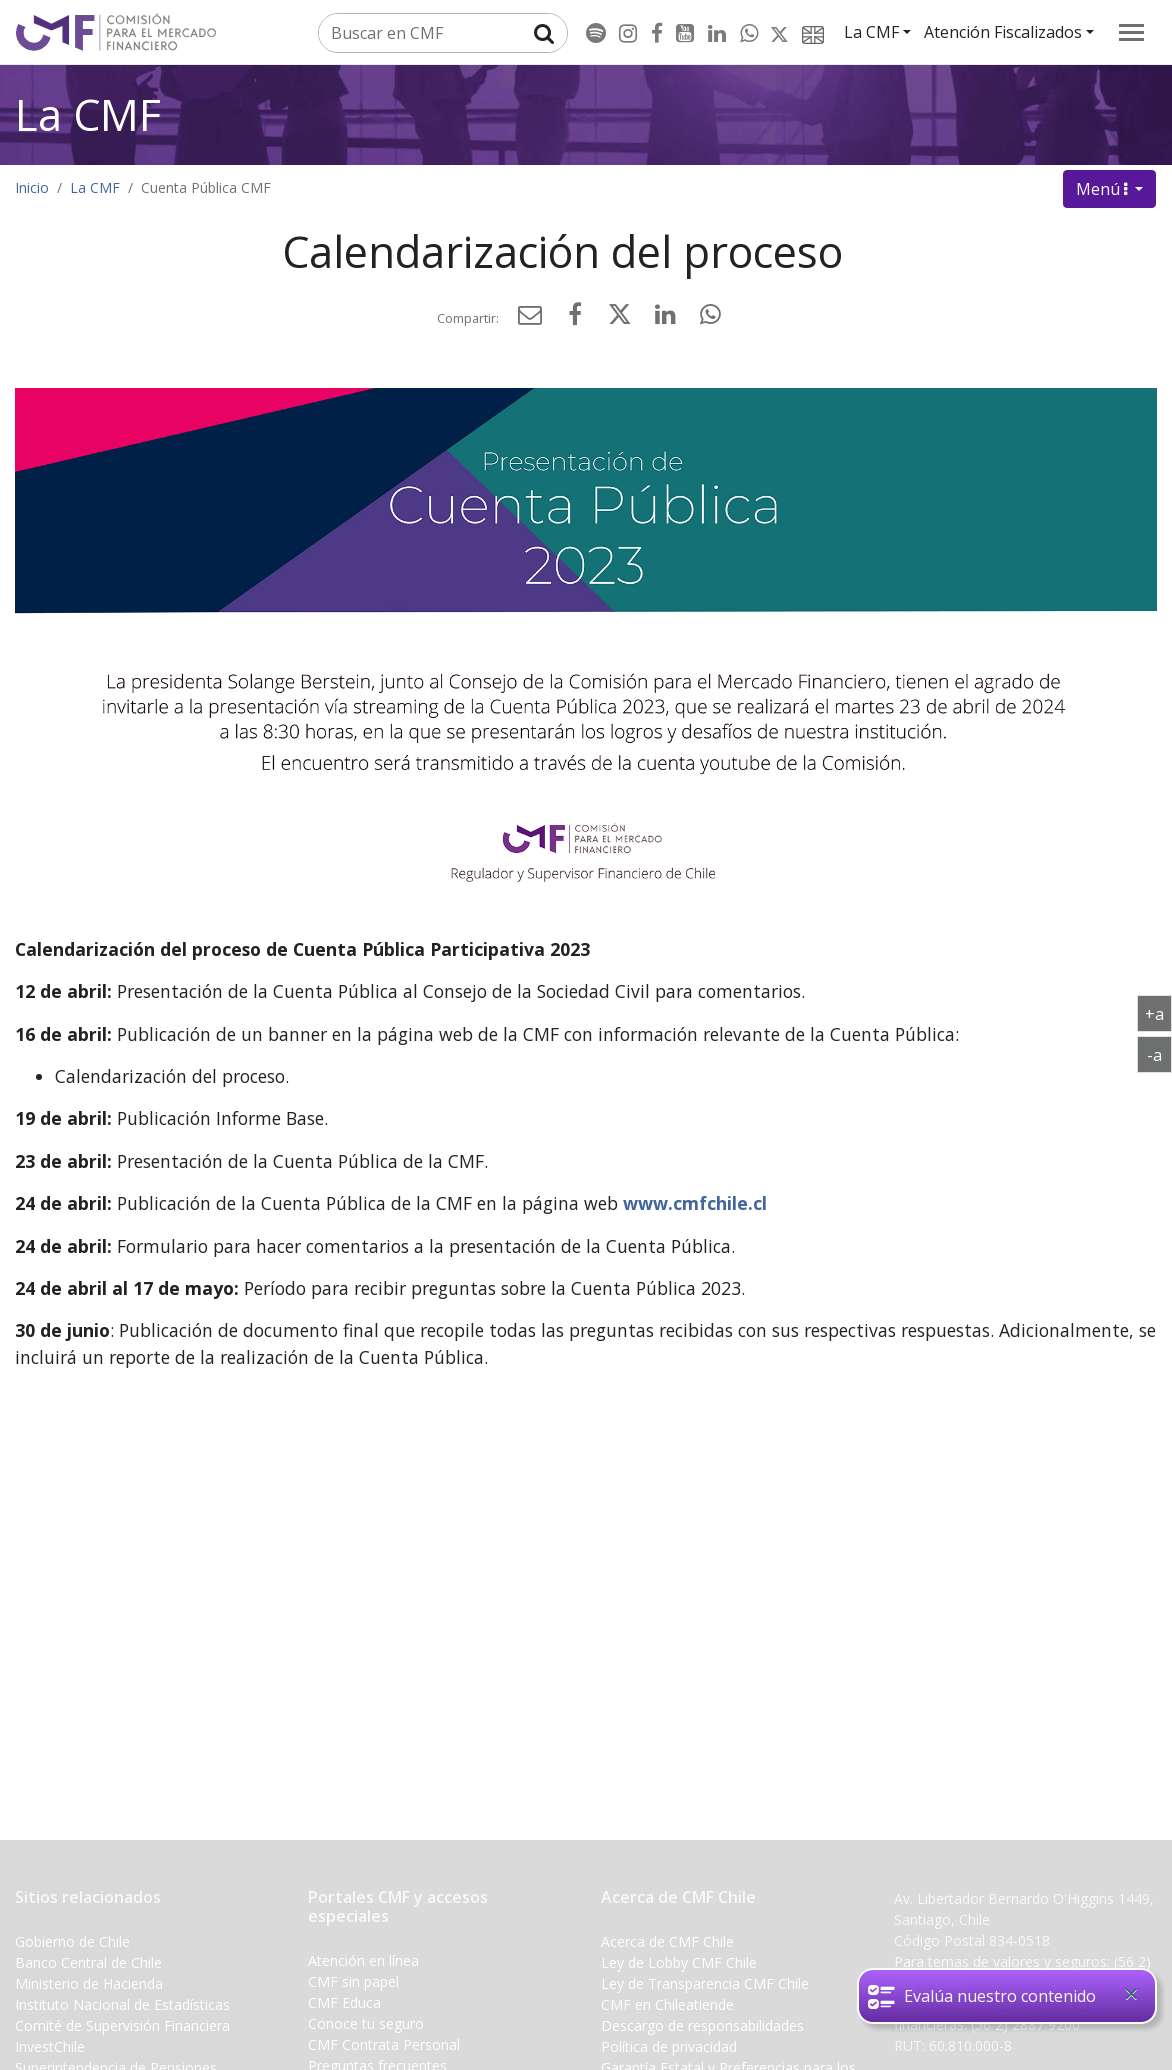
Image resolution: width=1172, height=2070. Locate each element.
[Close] (1131, 1994)
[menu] (1131, 32)
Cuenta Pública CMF (206, 187)
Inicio (32, 187)
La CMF (871, 32)
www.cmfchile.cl (695, 1203)
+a (1158, 1013)
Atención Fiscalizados (1003, 32)
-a (1159, 1054)
